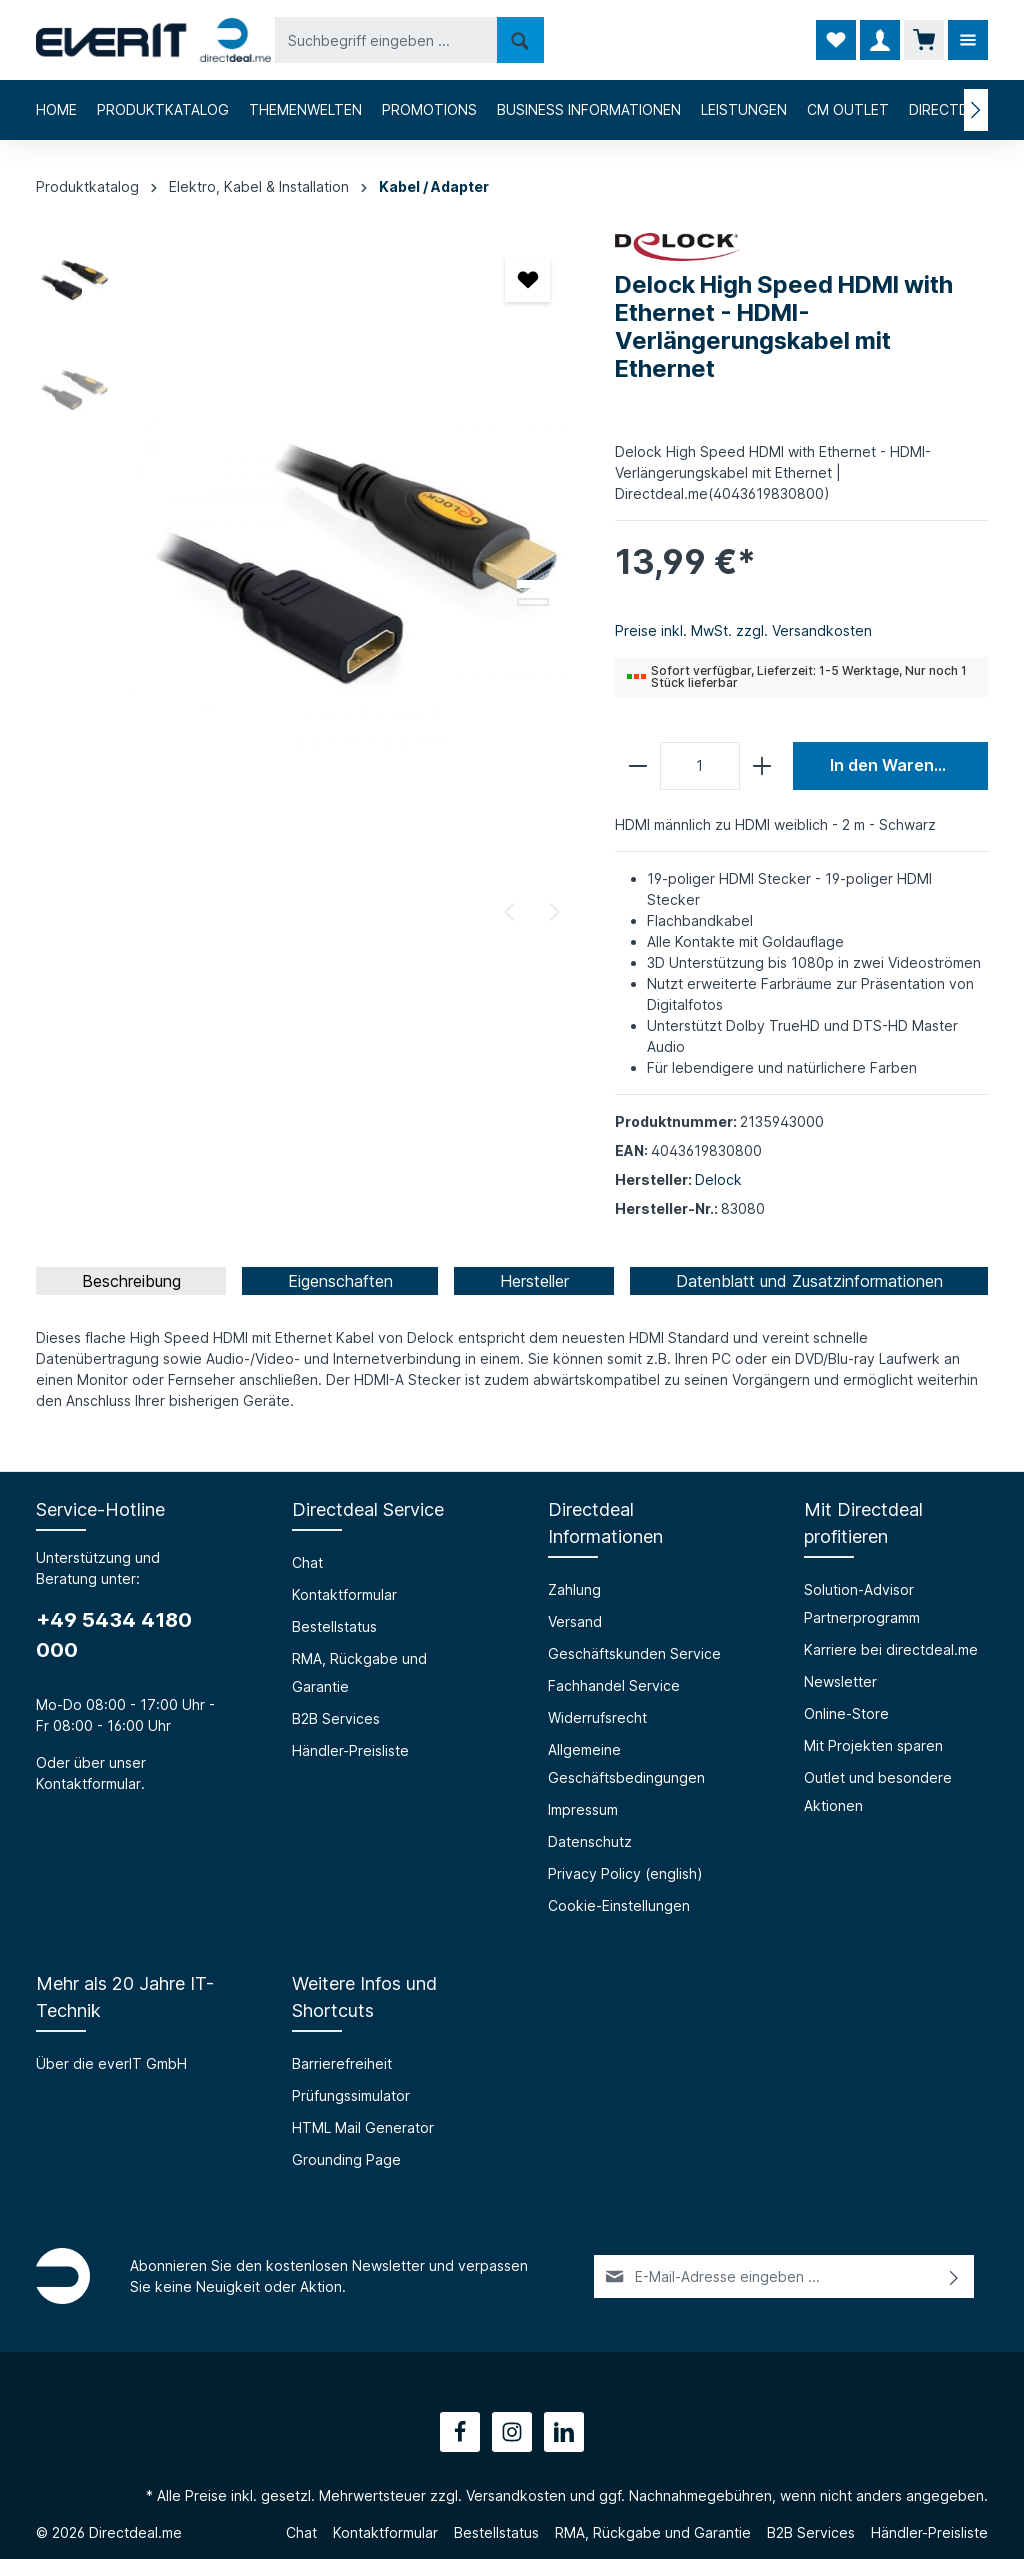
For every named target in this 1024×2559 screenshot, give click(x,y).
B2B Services (336, 1718)
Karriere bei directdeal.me (891, 1649)
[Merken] (527, 279)
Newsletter (840, 1681)
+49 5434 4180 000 (114, 1635)
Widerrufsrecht (597, 1717)
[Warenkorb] (924, 40)
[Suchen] (520, 39)
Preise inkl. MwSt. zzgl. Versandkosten (743, 630)
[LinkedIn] (564, 2432)
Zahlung (574, 1589)
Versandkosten (516, 2495)
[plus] (762, 766)
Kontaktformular (88, 1783)
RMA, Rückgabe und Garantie (359, 1672)
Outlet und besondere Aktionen (878, 1791)
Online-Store (846, 1713)
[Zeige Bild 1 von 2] (533, 584)
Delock (718, 1179)
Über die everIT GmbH (111, 2063)
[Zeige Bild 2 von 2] (533, 602)
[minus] (638, 766)
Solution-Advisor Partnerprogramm (862, 1603)
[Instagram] (512, 2432)
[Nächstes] (553, 912)
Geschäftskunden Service (634, 1653)
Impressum (583, 1809)
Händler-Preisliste (350, 1750)
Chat (307, 1562)
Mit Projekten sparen (873, 1745)
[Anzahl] (700, 766)
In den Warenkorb (900, 765)
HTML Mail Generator (363, 2127)
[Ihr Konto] (880, 40)
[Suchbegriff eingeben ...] (386, 39)
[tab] (131, 1281)
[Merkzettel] (836, 40)
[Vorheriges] (511, 912)
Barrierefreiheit (342, 2063)
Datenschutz (590, 1841)
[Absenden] (954, 2276)
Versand (575, 1621)
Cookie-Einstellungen (619, 1905)
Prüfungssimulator (351, 2095)
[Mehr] (968, 40)
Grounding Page (346, 2159)
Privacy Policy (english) (625, 1873)
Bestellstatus (334, 1626)
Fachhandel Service (614, 1685)
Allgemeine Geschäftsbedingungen (626, 1763)
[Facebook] (460, 2432)
